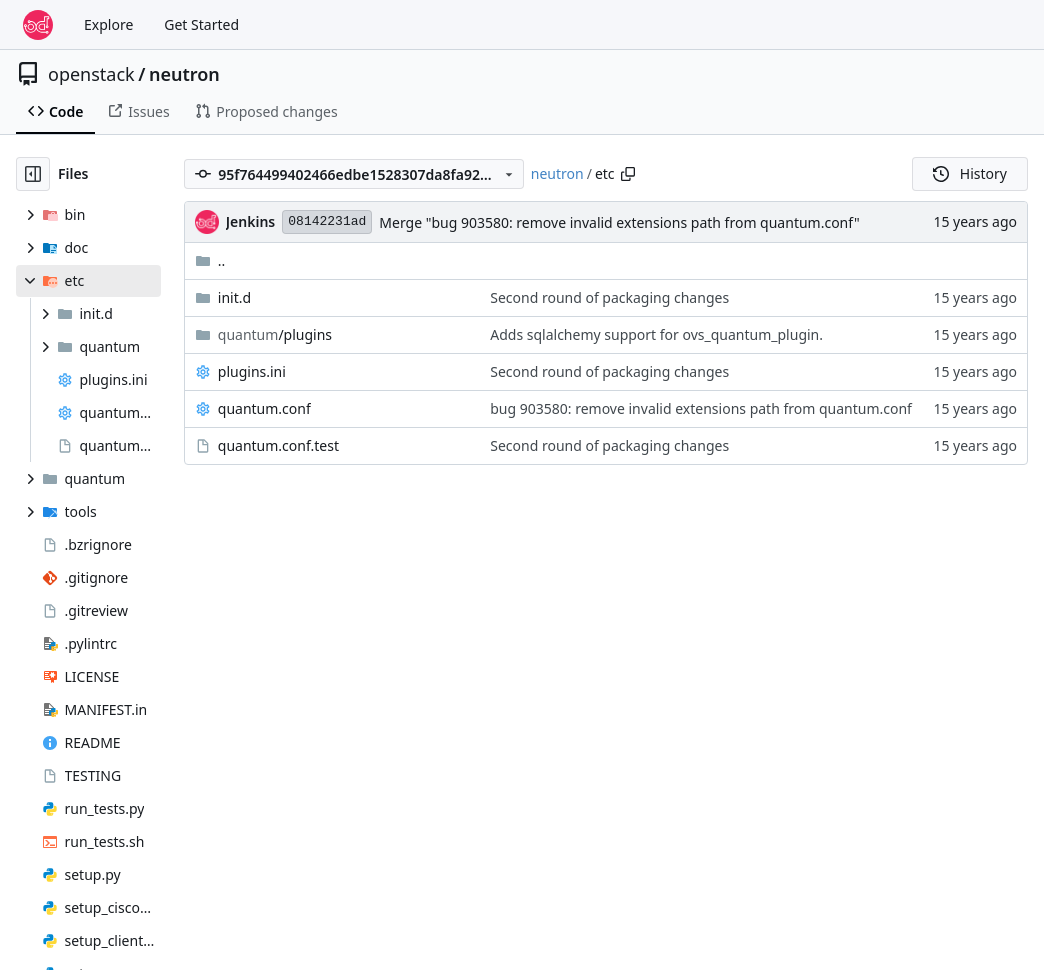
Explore (108, 24)
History (970, 173)
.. (210, 260)
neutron (184, 74)
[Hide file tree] (33, 174)
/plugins (275, 334)
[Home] (38, 25)
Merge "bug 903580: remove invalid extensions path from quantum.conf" (619, 222)
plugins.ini (252, 371)
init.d (234, 297)
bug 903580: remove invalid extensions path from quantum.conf (701, 408)
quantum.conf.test (278, 445)
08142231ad (327, 221)
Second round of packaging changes (609, 297)
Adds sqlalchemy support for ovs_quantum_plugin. (656, 334)
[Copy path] (628, 174)
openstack (91, 74)
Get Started (201, 24)
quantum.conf (264, 408)
